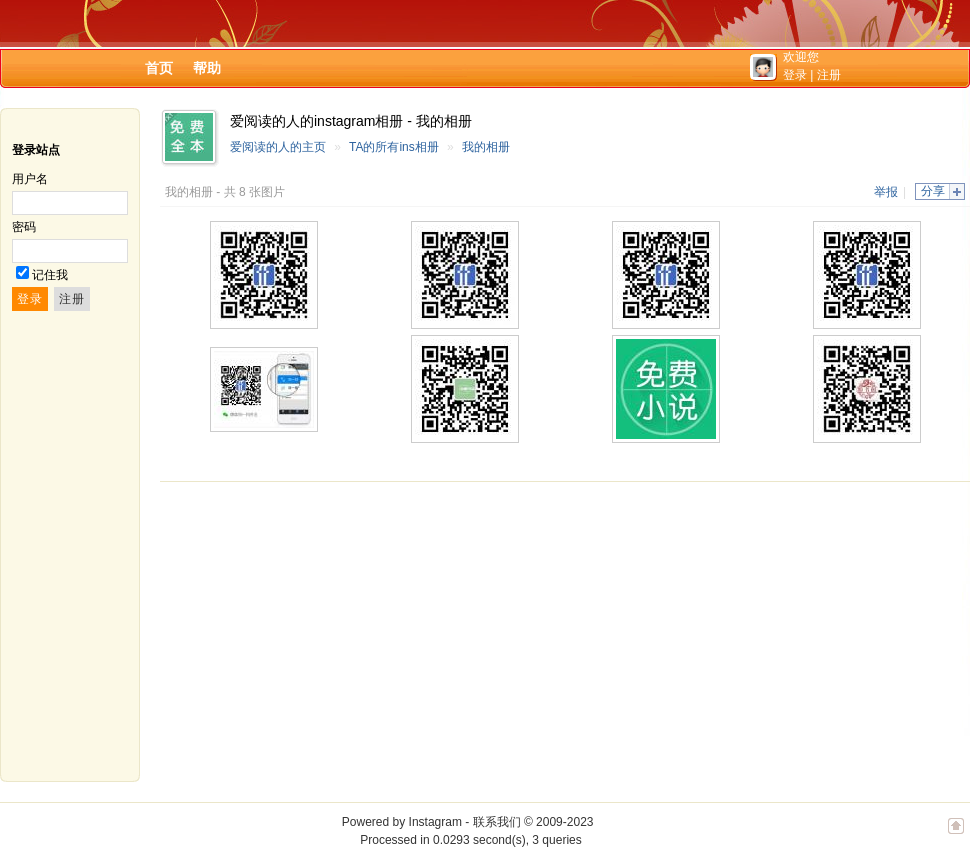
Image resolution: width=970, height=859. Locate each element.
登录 (795, 75)
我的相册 (486, 147)
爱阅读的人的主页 (278, 147)
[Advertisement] (464, 632)
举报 (886, 192)
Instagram (435, 822)
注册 (829, 75)
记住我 (50, 275)
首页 (159, 68)
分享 (933, 191)
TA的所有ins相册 (394, 147)
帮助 (207, 68)
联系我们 (497, 822)
